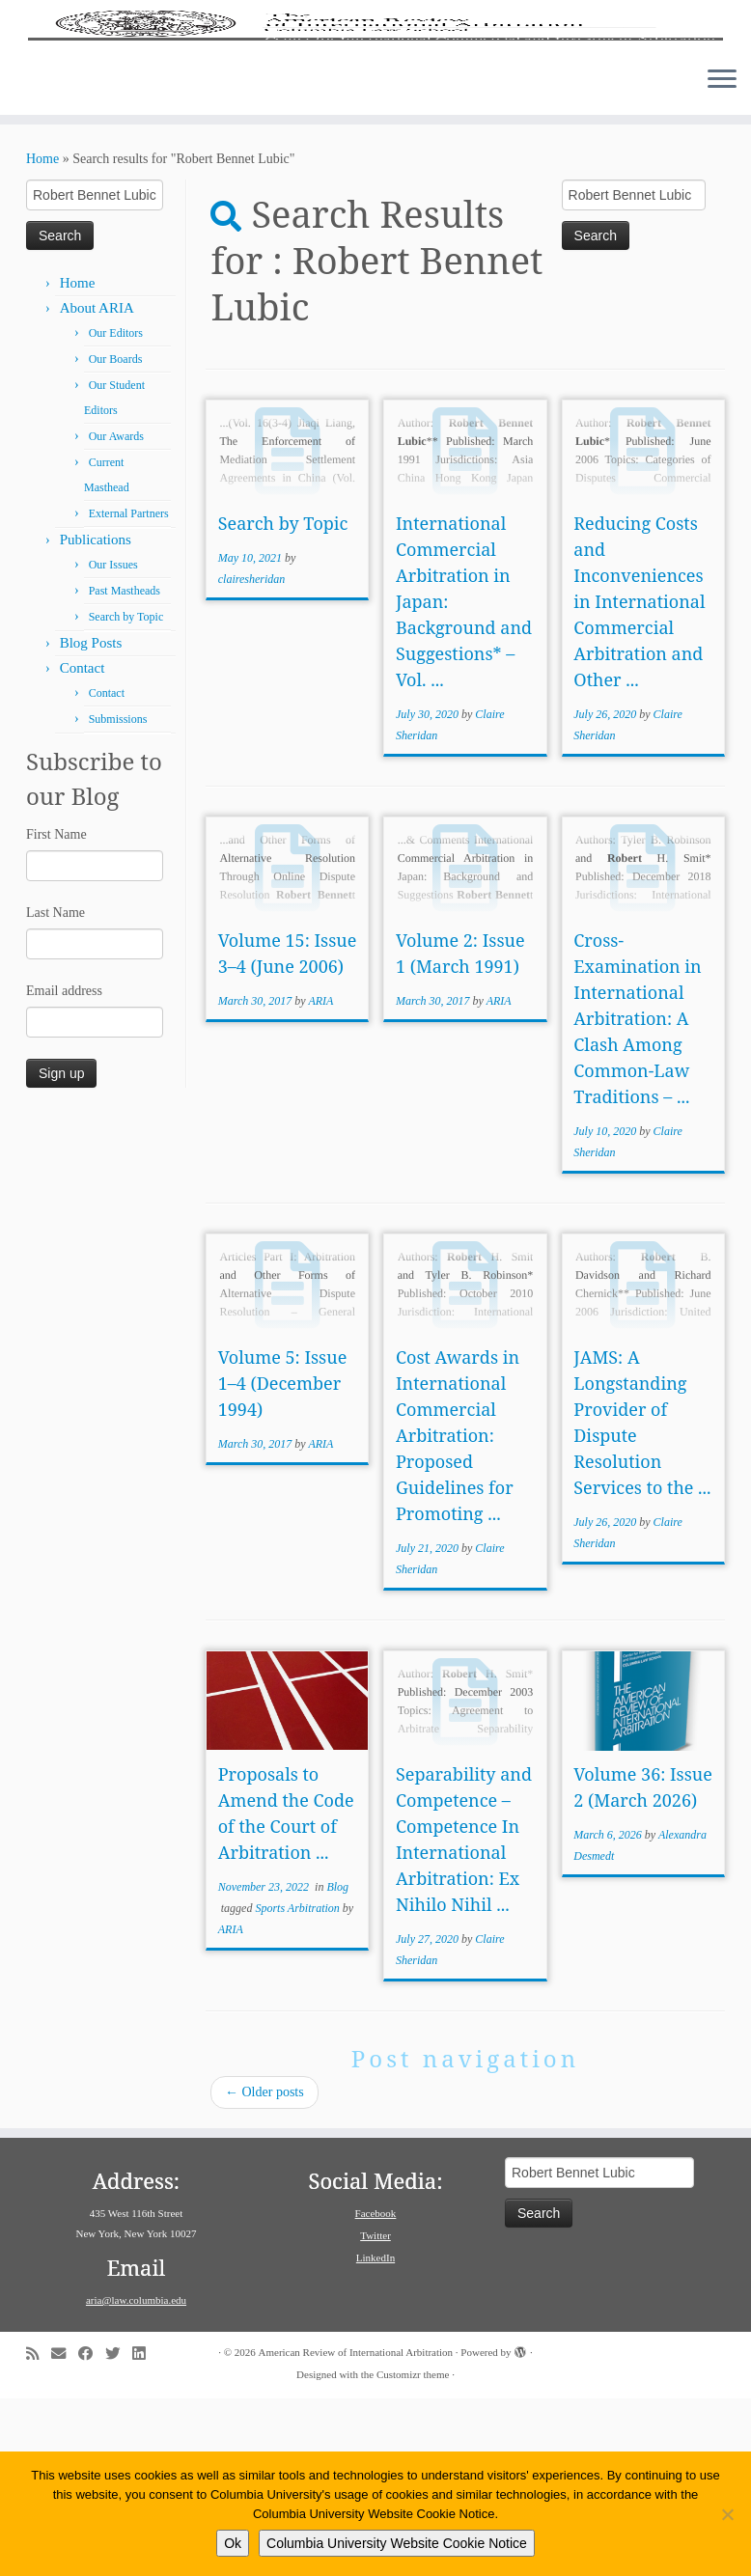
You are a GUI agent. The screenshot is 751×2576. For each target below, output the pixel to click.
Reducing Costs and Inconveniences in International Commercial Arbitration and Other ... (639, 779)
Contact (82, 845)
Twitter (375, 2413)
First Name (56, 1012)
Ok (232, 2543)
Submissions (118, 896)
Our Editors (116, 510)
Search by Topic (126, 794)
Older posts (264, 2269)
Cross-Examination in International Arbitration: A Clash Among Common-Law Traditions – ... (637, 1196)
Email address (64, 1168)
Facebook (376, 2390)
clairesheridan (252, 756)
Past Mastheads (124, 768)
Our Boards (116, 536)
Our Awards (116, 614)
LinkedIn (375, 2435)
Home (42, 336)
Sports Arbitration (298, 2085)
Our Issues (113, 742)
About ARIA (97, 485)
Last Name (55, 1090)
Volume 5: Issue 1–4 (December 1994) (283, 1560)
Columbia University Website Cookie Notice (396, 2543)
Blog (337, 2064)
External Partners (129, 691)
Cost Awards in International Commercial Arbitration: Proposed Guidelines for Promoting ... (457, 1613)
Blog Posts (91, 820)
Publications (95, 717)
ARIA (320, 1178)
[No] (727, 2514)
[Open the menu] (722, 257)
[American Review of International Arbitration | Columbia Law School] (375, 114)
